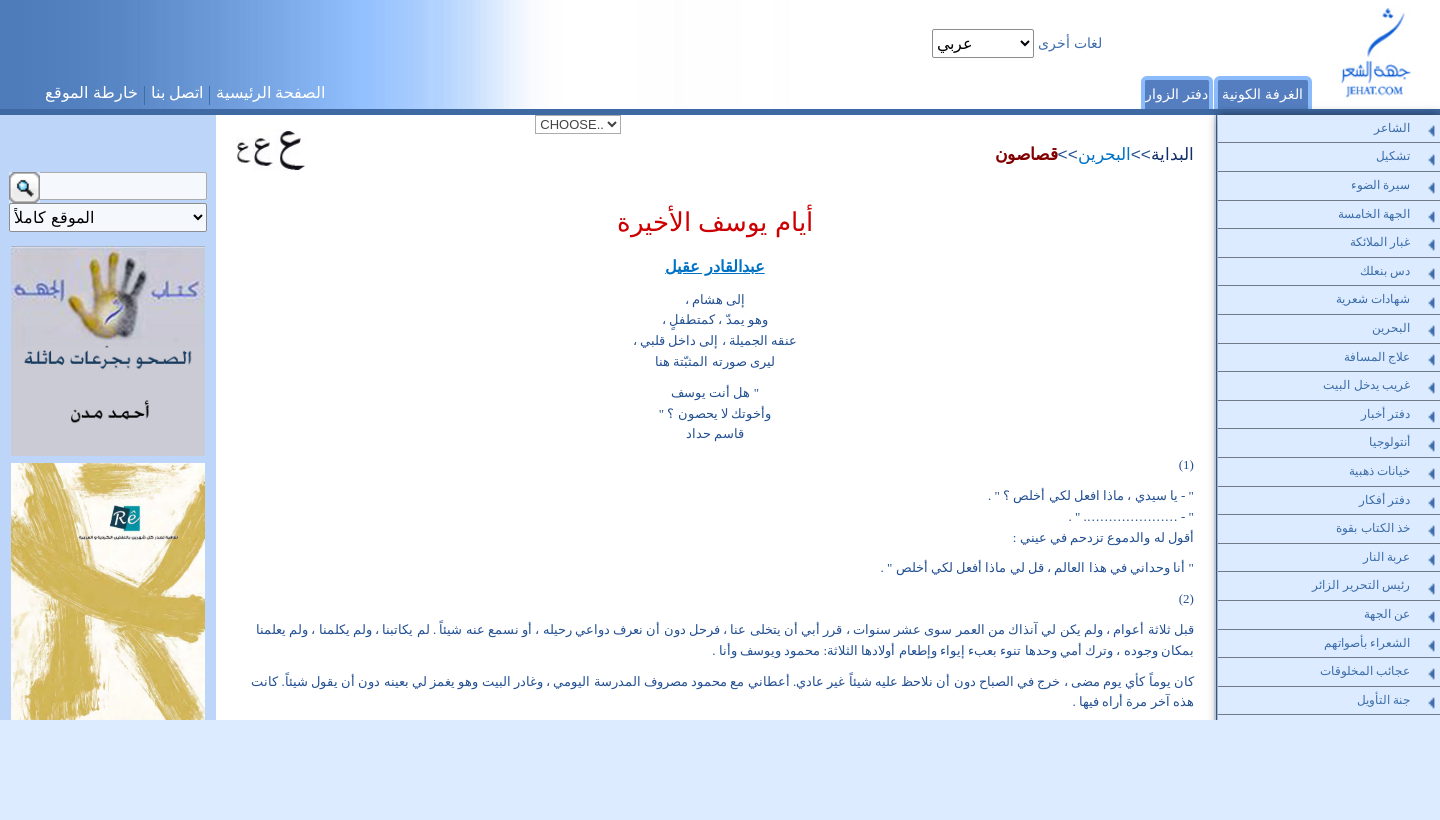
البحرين (1104, 154)
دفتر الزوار (1176, 94)
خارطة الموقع (91, 92)
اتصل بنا (177, 92)
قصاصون (1026, 154)
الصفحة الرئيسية (270, 92)
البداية (1172, 154)
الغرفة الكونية (1262, 94)
